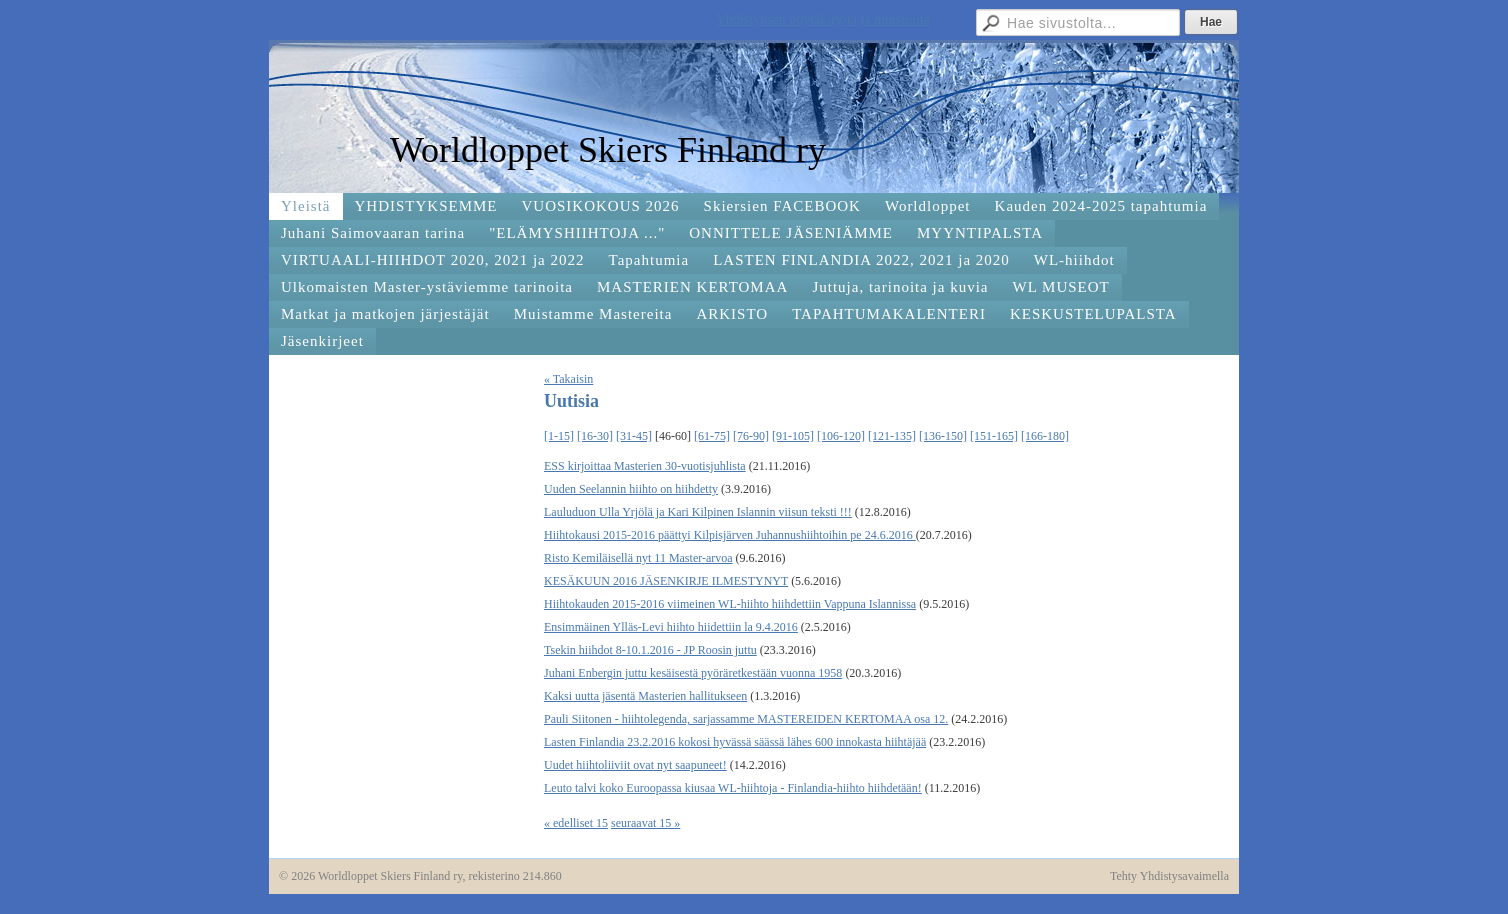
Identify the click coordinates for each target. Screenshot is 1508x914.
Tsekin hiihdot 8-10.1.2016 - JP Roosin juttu (650, 650)
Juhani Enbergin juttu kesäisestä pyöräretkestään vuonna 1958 (693, 673)
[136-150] (943, 436)
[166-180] (1045, 436)
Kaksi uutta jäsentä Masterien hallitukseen (645, 696)
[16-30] (595, 436)
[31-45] (634, 436)
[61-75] (712, 436)
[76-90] (751, 436)
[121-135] (892, 436)
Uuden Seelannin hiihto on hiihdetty (631, 489)
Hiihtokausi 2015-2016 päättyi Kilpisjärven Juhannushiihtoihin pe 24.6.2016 (730, 535)
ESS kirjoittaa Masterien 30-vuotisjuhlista (645, 466)
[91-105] (793, 436)
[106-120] (841, 436)
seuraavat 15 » (645, 823)
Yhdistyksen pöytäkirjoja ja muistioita (823, 19)
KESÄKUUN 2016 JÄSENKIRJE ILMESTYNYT (666, 581)
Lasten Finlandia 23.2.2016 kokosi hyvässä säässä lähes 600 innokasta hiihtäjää (735, 742)
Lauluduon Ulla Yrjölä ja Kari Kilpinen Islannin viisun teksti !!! (698, 512)
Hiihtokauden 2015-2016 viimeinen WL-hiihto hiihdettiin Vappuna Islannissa (730, 604)
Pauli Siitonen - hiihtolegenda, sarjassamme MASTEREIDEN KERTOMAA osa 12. (746, 719)
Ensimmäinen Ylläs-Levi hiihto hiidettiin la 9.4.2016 (671, 627)
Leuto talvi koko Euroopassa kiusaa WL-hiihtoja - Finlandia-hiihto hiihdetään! (733, 788)
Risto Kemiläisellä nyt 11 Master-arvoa (638, 558)
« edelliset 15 (576, 823)
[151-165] (994, 436)
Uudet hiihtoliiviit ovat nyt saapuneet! (635, 765)
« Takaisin (568, 379)
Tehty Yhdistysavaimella (1169, 876)
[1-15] (559, 436)
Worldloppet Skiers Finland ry (608, 150)
